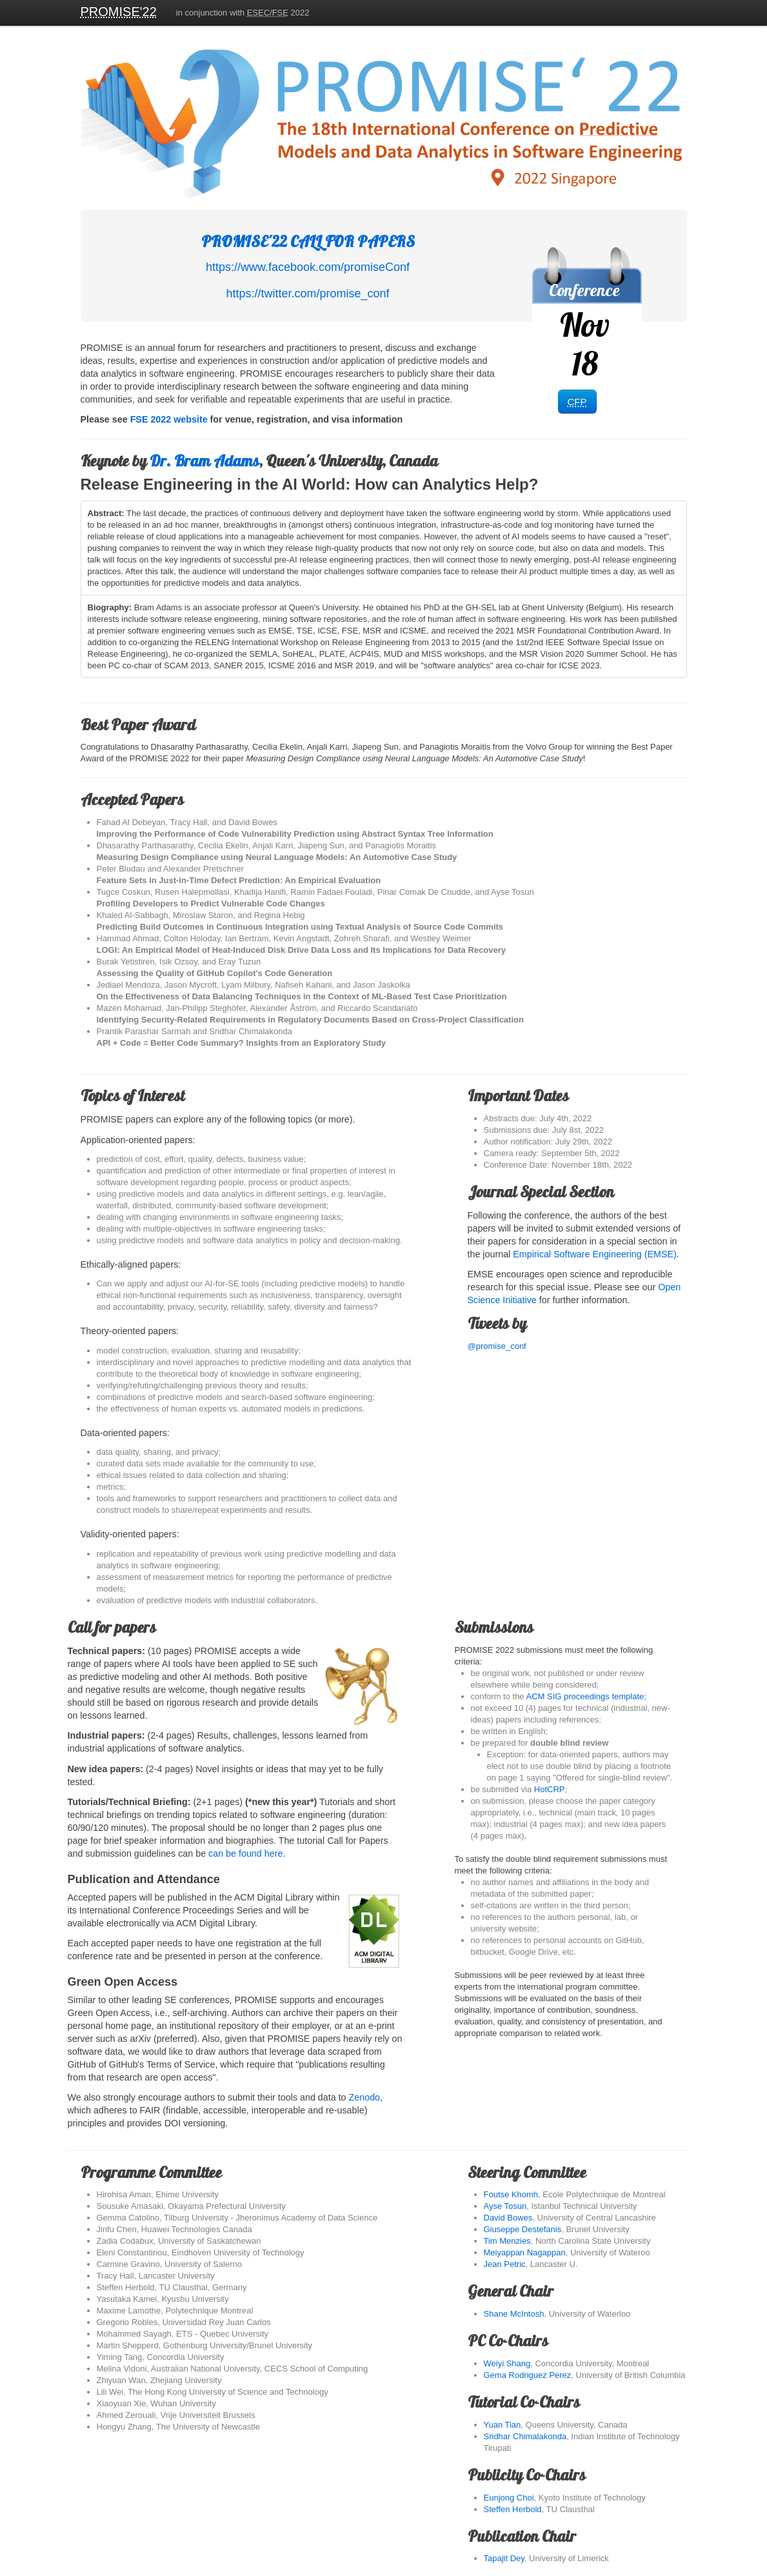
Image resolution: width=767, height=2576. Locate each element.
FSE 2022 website (169, 419)
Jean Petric (505, 2264)
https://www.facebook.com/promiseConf (308, 267)
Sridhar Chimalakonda (525, 2436)
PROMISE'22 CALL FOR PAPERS (308, 241)
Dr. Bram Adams (204, 460)
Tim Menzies (507, 2241)
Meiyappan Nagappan (525, 2252)
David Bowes (508, 2217)
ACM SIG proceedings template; (586, 1696)
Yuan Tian (502, 2425)
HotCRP (549, 1789)
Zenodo (365, 2097)
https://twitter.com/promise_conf (307, 293)
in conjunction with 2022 (243, 12)
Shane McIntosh (514, 2314)
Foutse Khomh (511, 2194)
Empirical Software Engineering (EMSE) (594, 1254)
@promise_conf (577, 1332)
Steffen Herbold (513, 2509)
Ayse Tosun (505, 2206)
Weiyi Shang (507, 2363)
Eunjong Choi (509, 2497)
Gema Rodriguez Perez (528, 2375)
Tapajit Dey (504, 2558)
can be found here (245, 1853)
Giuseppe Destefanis (523, 2229)
